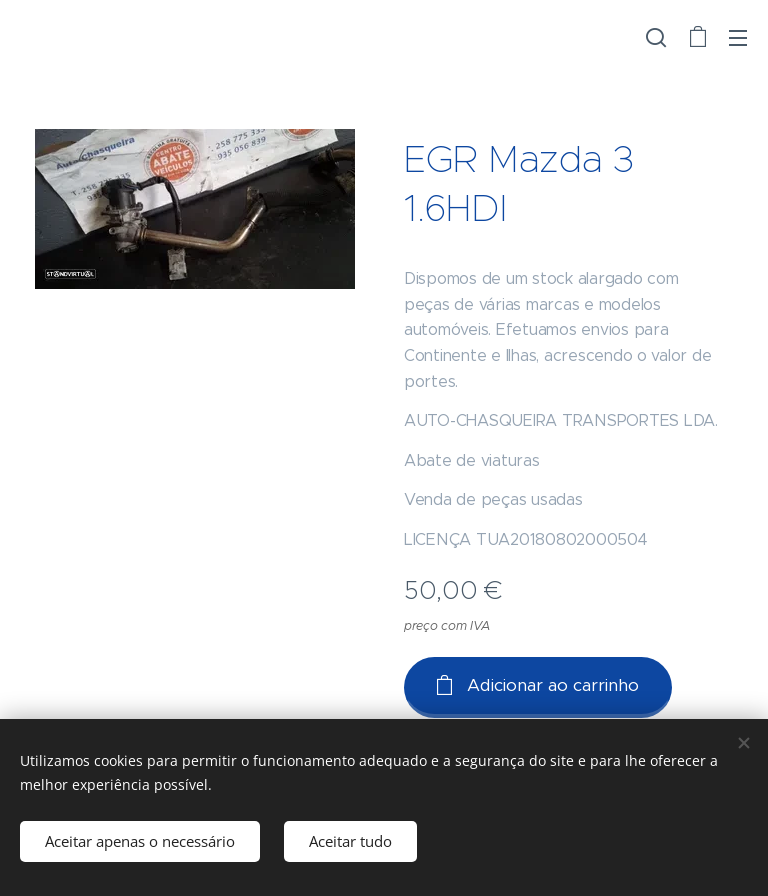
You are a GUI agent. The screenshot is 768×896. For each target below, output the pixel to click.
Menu (738, 38)
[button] (656, 37)
